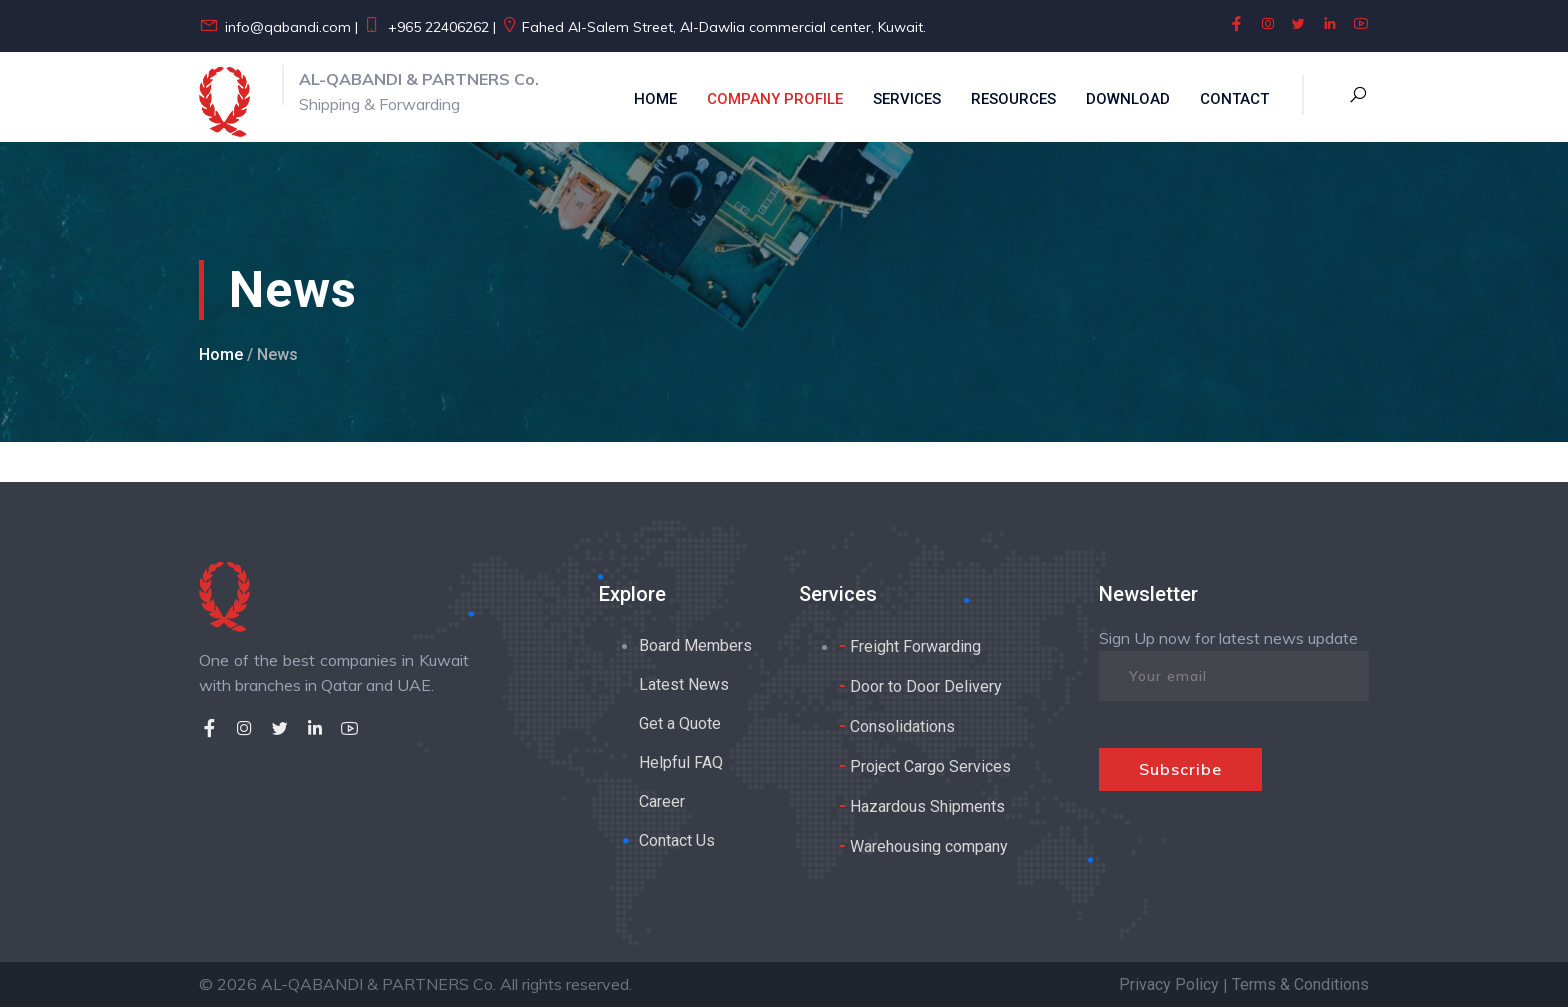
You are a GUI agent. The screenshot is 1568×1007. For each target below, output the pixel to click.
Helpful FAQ (681, 762)
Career (662, 801)
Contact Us (677, 840)
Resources (1013, 99)
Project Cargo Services (925, 765)
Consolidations (897, 725)
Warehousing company (923, 845)
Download (1128, 99)
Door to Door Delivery (920, 685)
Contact (1234, 99)
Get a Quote (680, 723)
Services (907, 99)
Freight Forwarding (910, 645)
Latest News (684, 684)
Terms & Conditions (1300, 984)
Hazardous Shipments (922, 805)
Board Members (695, 645)
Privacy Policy (1169, 984)
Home (655, 99)
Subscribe (1180, 769)
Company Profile (775, 99)
